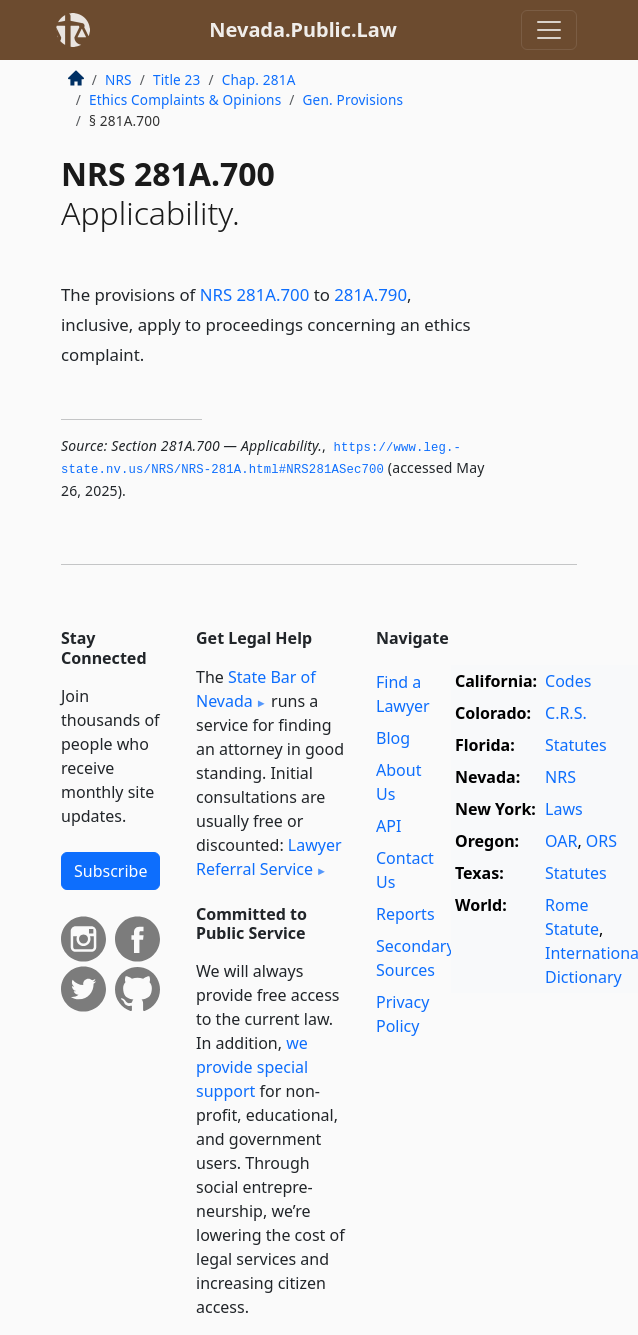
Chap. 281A (259, 79)
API (388, 826)
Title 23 (177, 79)
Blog (393, 738)
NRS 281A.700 (255, 294)
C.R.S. (566, 713)
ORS (601, 841)
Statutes (576, 745)
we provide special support (252, 1067)
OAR (561, 841)
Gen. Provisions (353, 99)
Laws (564, 809)
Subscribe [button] (110, 871)
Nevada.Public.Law (303, 29)
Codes (568, 681)
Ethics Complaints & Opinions (185, 99)
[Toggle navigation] (549, 30)
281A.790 (370, 294)
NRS (118, 79)
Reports (405, 914)
